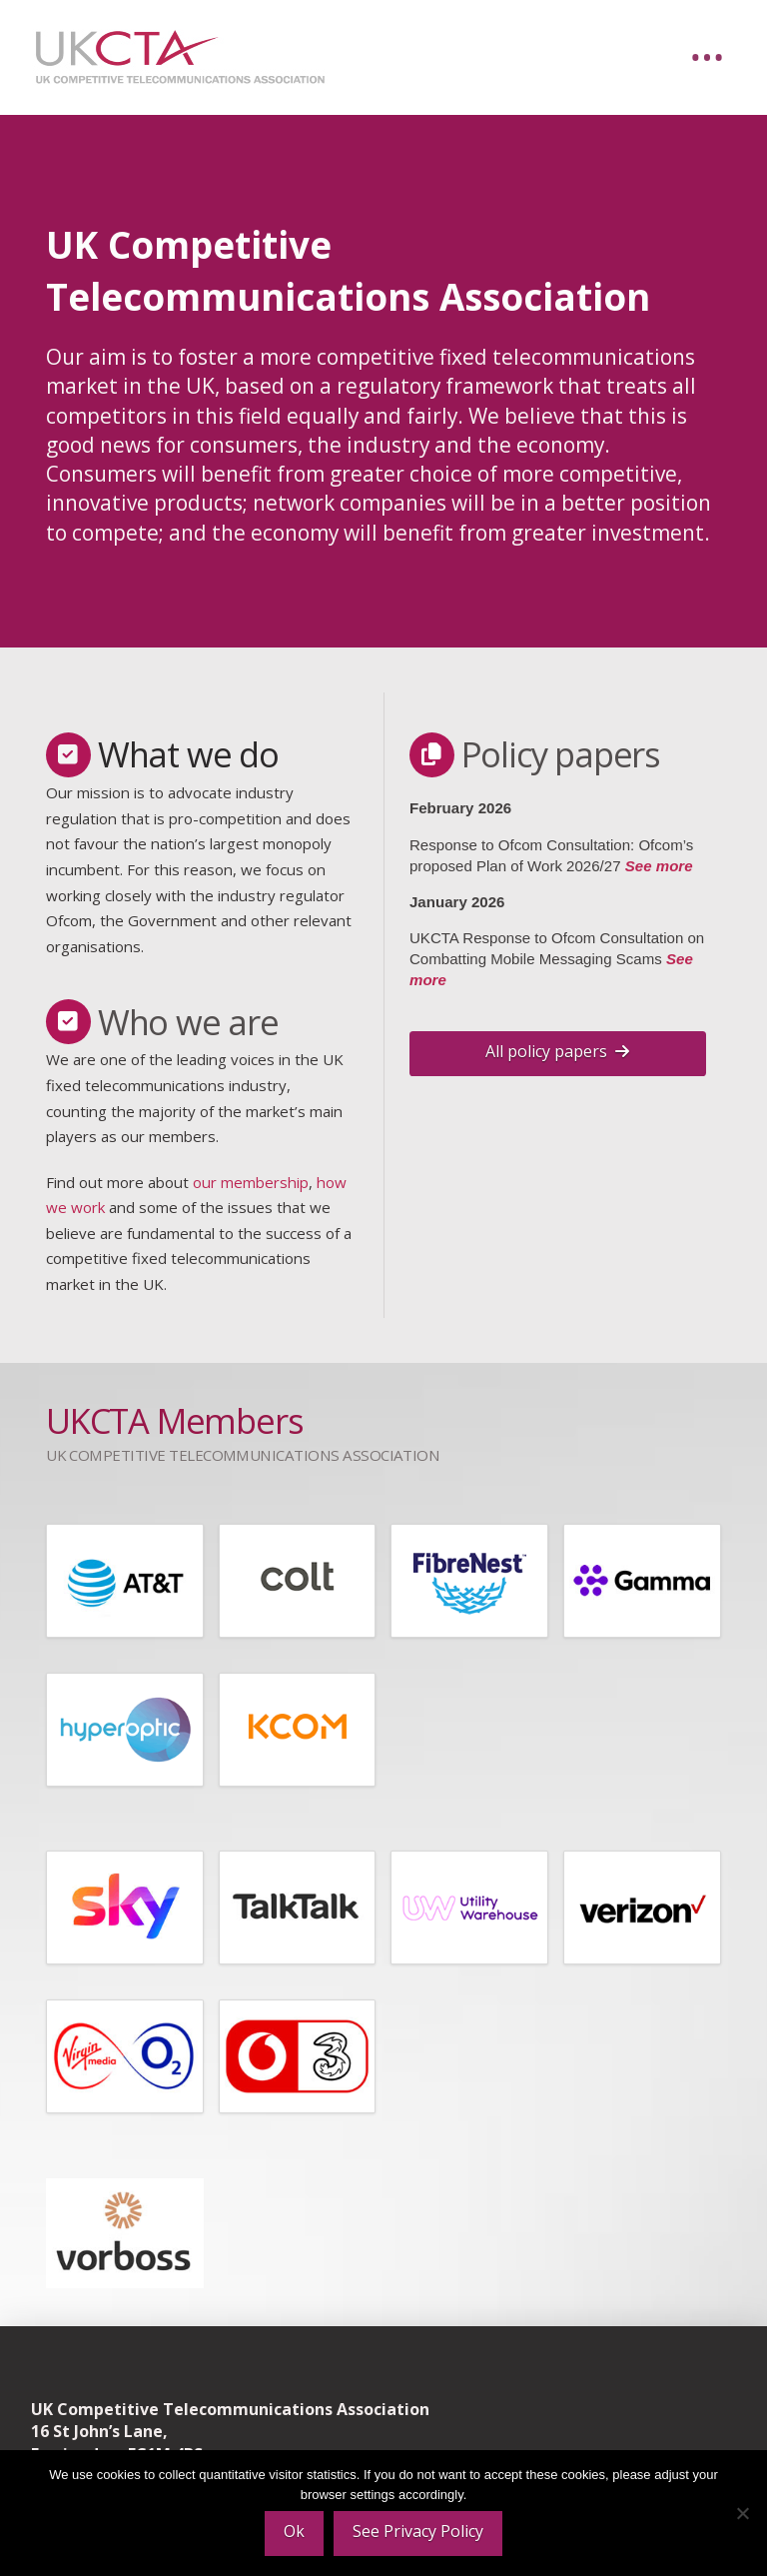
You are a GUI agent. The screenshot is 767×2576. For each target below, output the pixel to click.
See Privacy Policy (418, 2531)
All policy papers (557, 1051)
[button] (707, 58)
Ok (294, 2531)
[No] (742, 2513)
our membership (251, 1182)
